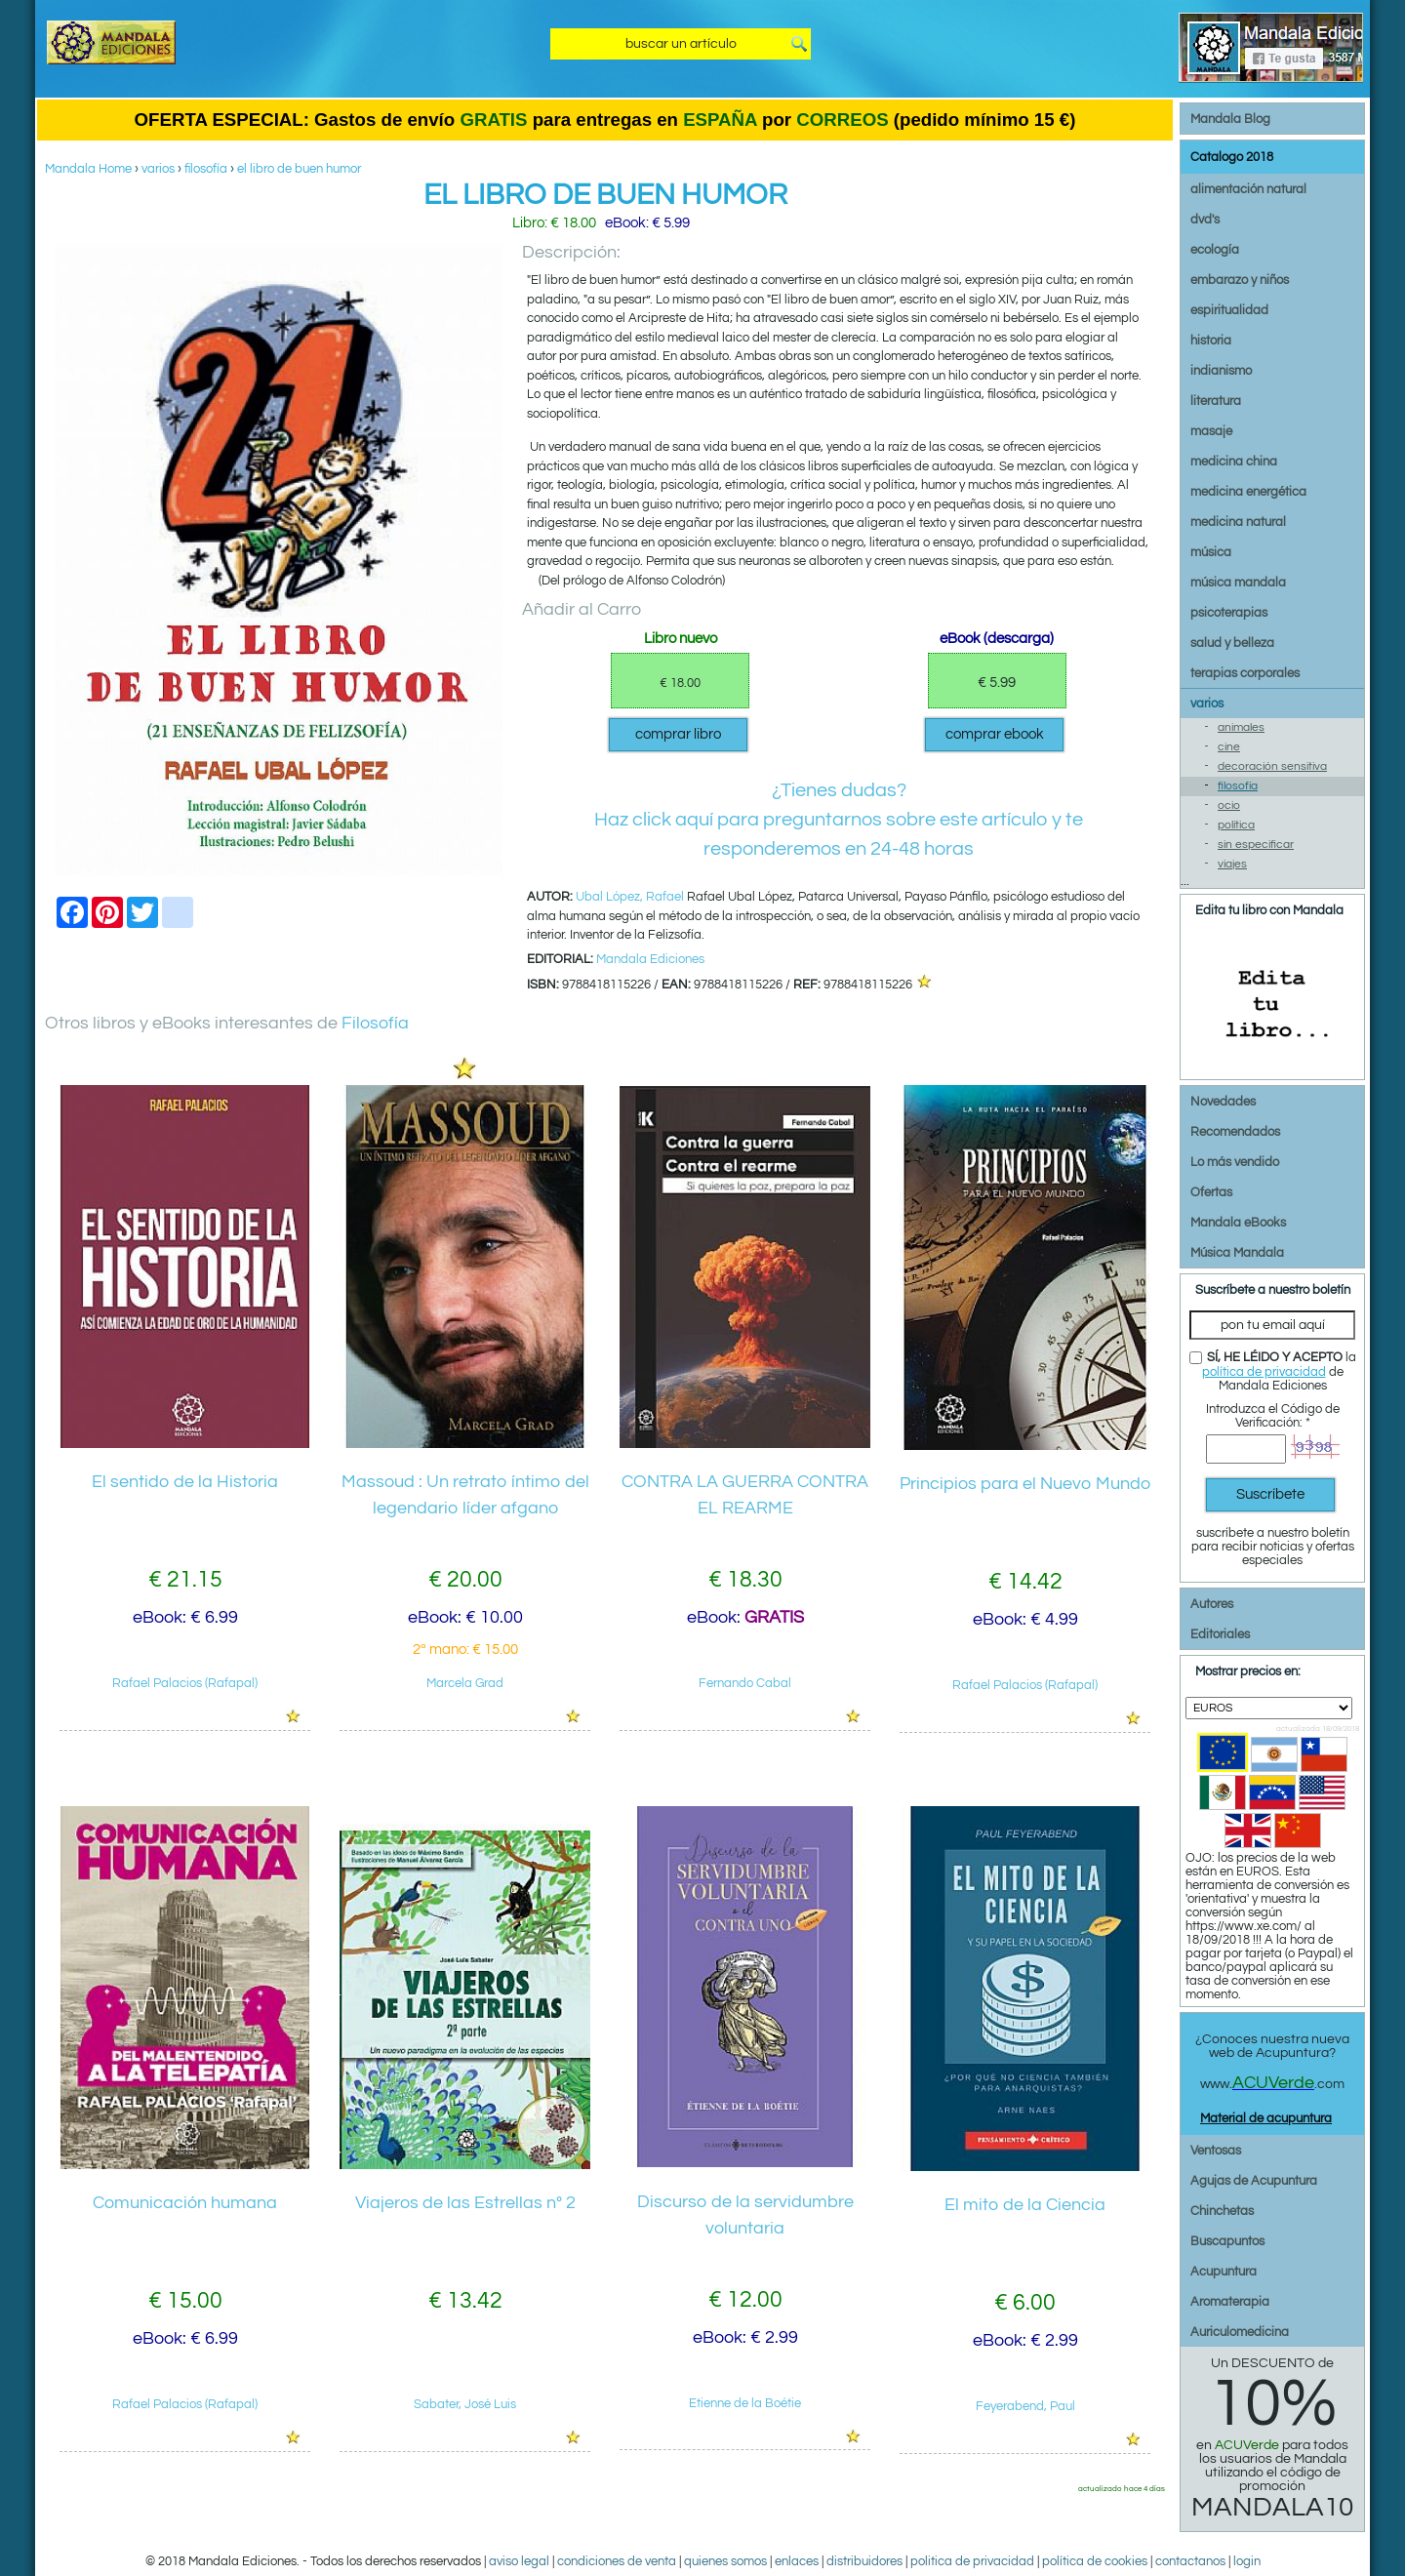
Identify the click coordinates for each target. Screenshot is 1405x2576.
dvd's (1205, 219)
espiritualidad (1229, 310)
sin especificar (1256, 844)
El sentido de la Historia (185, 1481)
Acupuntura (1223, 2271)
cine (1229, 747)
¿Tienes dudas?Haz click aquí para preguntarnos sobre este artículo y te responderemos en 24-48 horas (838, 820)
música (1210, 552)
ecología (1214, 250)
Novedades (1223, 1101)
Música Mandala (1237, 1253)
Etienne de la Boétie (745, 2403)
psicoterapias (1228, 613)
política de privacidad (1264, 1372)
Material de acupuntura (1266, 2118)
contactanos (1190, 2561)
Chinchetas (1222, 2211)
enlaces (797, 2561)
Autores (1211, 1604)
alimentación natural (1248, 189)
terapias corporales (1245, 673)
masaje (1211, 431)
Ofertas (1211, 1192)
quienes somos (725, 2561)
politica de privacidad (972, 2561)
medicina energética (1248, 492)
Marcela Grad (464, 1683)
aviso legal (519, 2561)
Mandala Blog (1230, 119)
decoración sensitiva (1272, 766)
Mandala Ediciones (650, 959)
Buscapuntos (1227, 2241)
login (1247, 2561)
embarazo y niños (1239, 280)
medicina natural (1238, 522)
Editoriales (1220, 1634)
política (1236, 825)
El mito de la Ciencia (1024, 2204)
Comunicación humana (185, 2203)
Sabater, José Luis (465, 2404)
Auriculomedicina (1239, 2332)
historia (1210, 340)
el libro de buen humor (299, 169)
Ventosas (1215, 2150)
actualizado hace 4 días (1121, 2487)
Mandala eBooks (1238, 1222)
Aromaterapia (1229, 2302)
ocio (1229, 805)
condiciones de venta (616, 2561)
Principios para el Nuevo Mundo (1025, 1483)
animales (1241, 727)
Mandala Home (88, 169)
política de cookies (1094, 2561)
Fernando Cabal (745, 1683)
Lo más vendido (1234, 1162)
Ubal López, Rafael (630, 897)
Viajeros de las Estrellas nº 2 (465, 2203)
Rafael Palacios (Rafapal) (185, 1683)
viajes (1232, 864)
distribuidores (864, 2561)
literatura (1215, 401)
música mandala (1238, 582)
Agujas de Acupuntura (1253, 2181)
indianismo (1221, 371)
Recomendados (1235, 1132)
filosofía (205, 169)
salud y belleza (1232, 643)
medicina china (1233, 461)
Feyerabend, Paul (1025, 2406)
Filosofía (375, 1023)
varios (158, 169)
